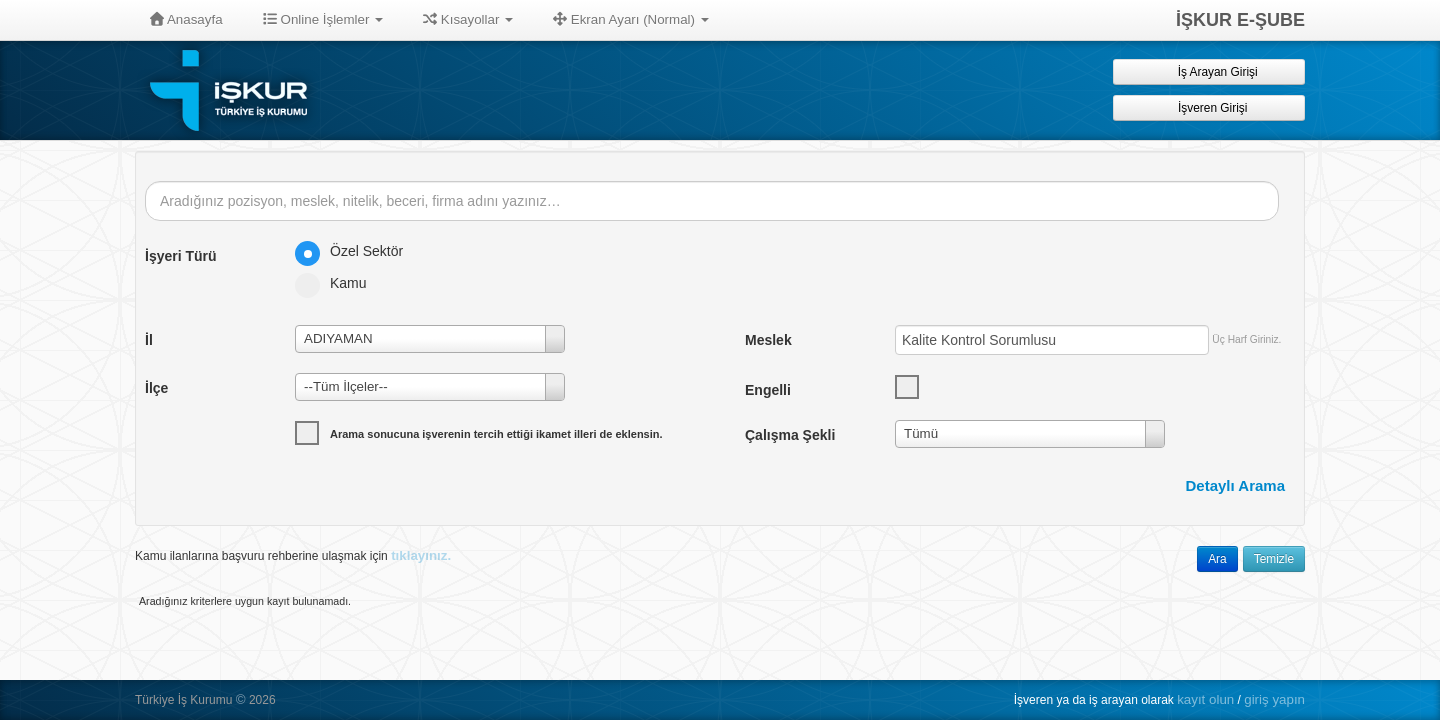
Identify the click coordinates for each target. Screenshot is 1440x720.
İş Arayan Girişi (1208, 71)
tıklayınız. (421, 555)
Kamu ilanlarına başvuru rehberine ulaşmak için (293, 555)
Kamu (337, 283)
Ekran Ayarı (631, 19)
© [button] (241, 699)
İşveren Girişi (1209, 107)
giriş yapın (1274, 699)
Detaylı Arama (1236, 485)
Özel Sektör (355, 251)
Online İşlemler (323, 19)
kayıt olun (1205, 699)
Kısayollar (468, 19)
